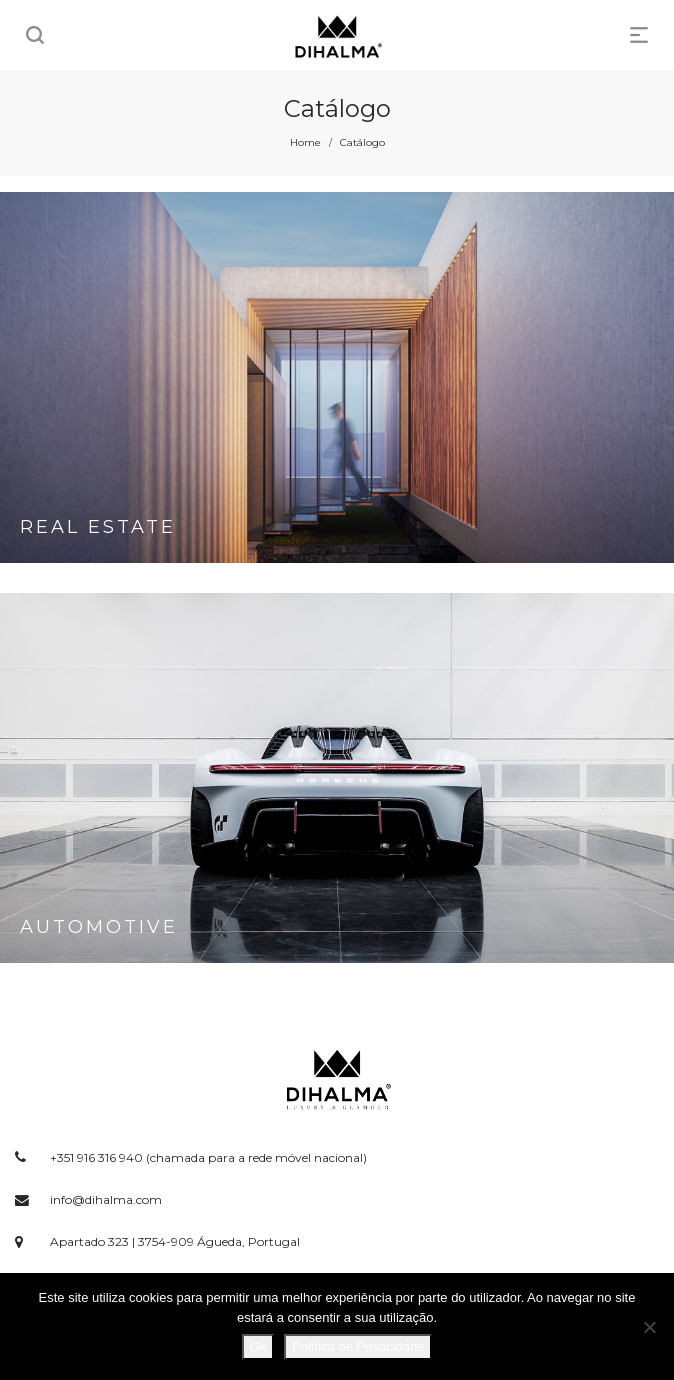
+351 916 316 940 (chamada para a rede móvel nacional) (208, 1157)
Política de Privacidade (358, 1346)
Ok (258, 1346)
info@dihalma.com (106, 1199)
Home (305, 142)
